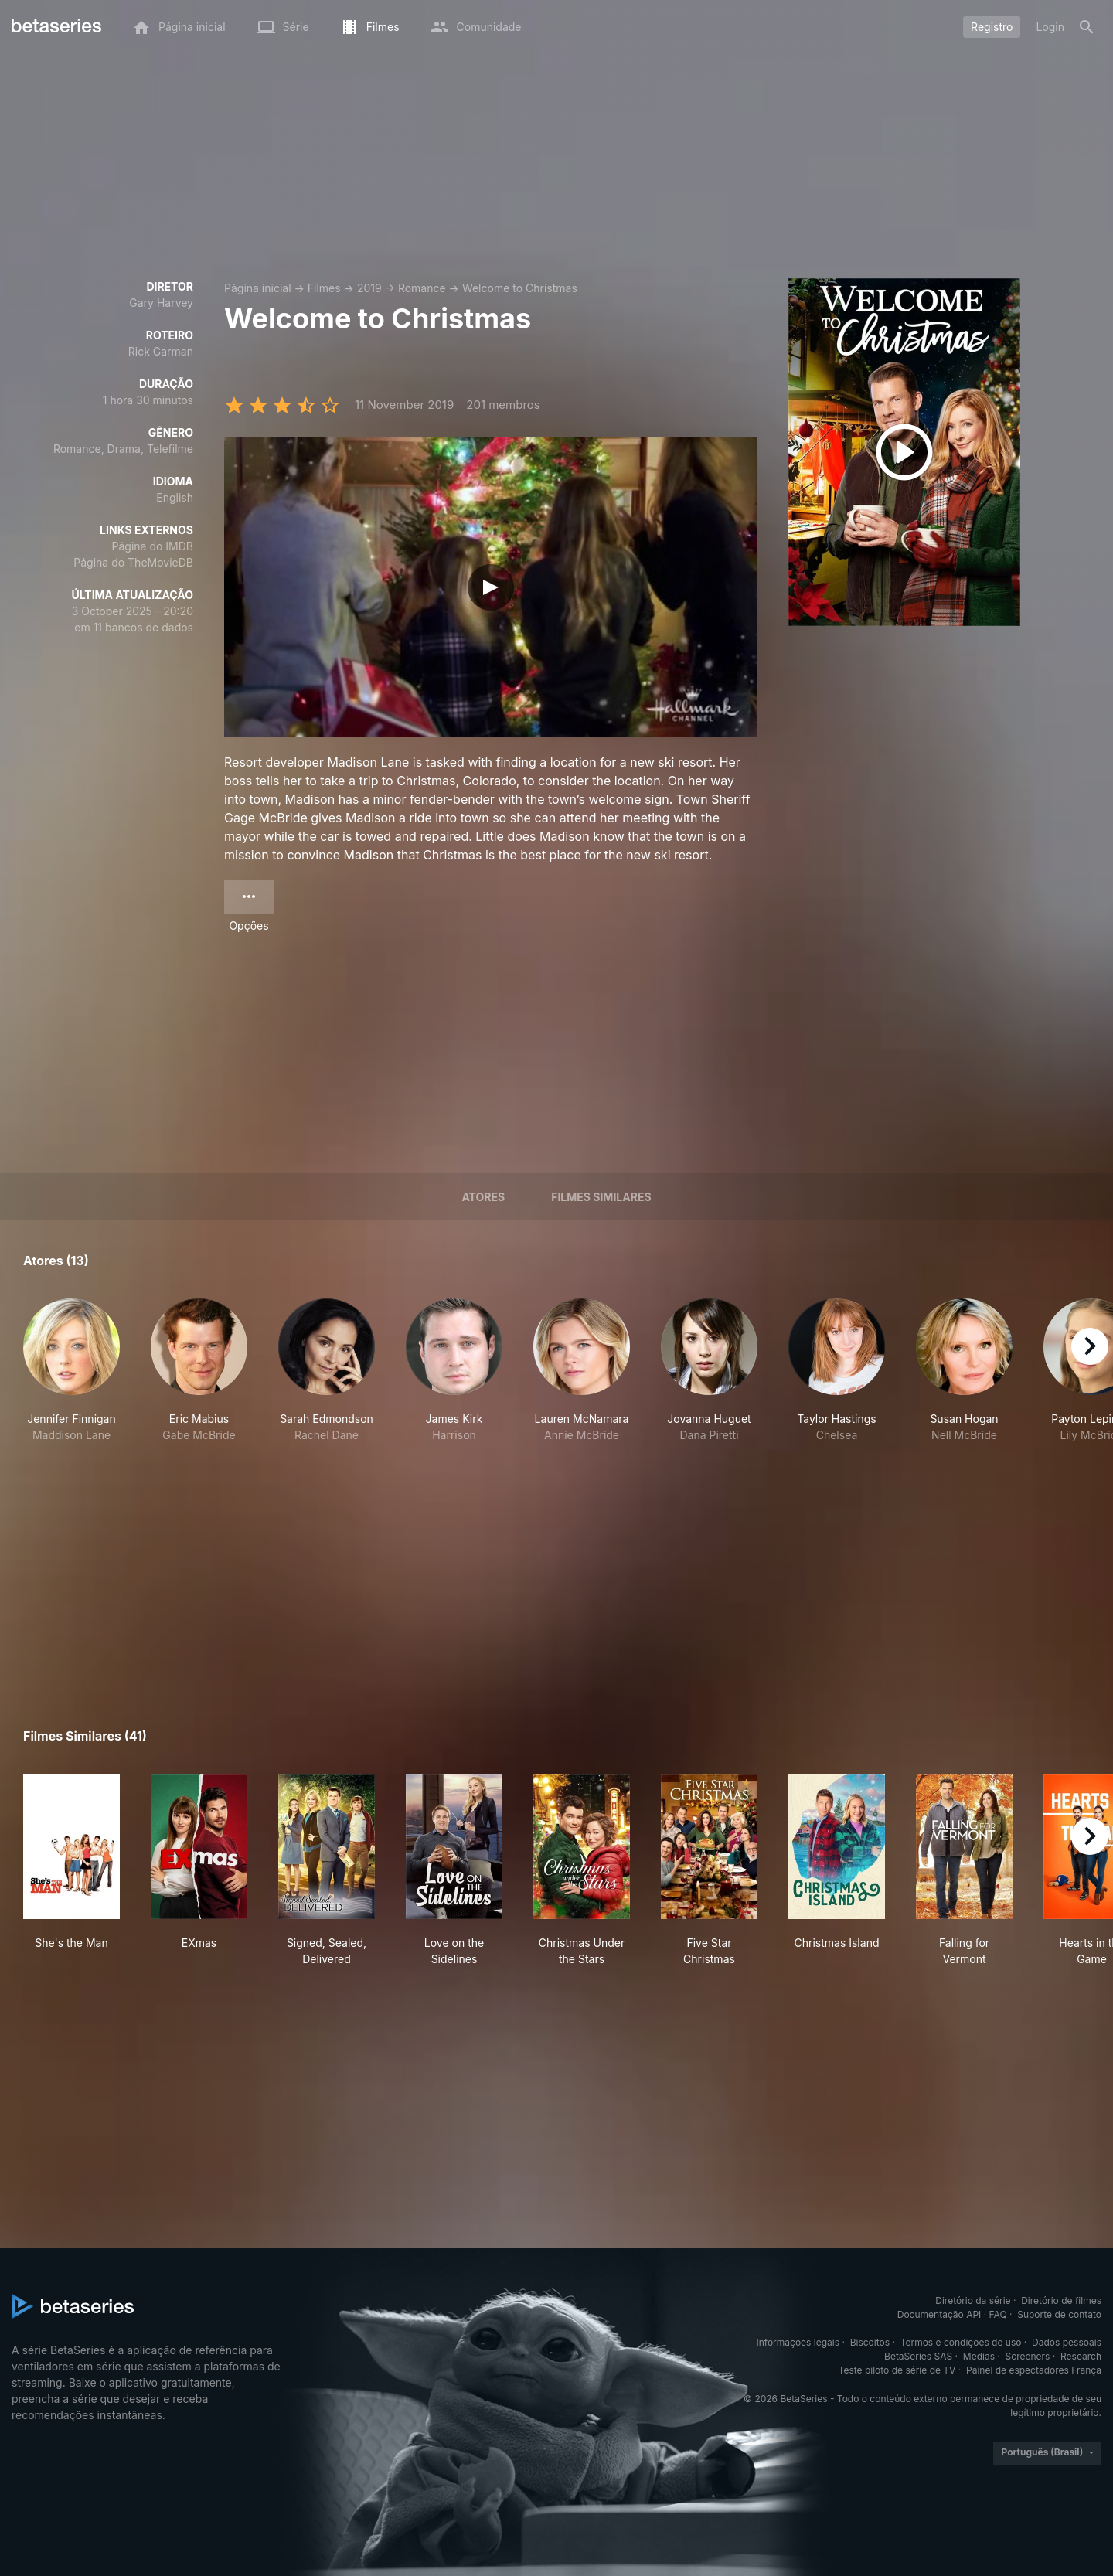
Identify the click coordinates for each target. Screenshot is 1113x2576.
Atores (483, 1196)
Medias (979, 2356)
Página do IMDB (152, 546)
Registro (992, 26)
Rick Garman (160, 351)
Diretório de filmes (1061, 2300)
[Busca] (1086, 27)
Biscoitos (870, 2342)
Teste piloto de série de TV (897, 2370)
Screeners (1028, 2356)
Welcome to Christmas (519, 287)
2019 (369, 287)
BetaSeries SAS (918, 2356)
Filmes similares (601, 1196)
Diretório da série (972, 2300)
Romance (422, 287)
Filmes (324, 287)
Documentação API (939, 2314)
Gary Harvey (161, 302)
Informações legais (798, 2342)
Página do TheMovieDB (133, 562)
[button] (71, 1370)
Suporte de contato (1059, 2314)
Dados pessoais (1066, 2342)
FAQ (998, 2314)
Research (1080, 2356)
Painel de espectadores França (1033, 2370)
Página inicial (257, 287)
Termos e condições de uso (961, 2342)
